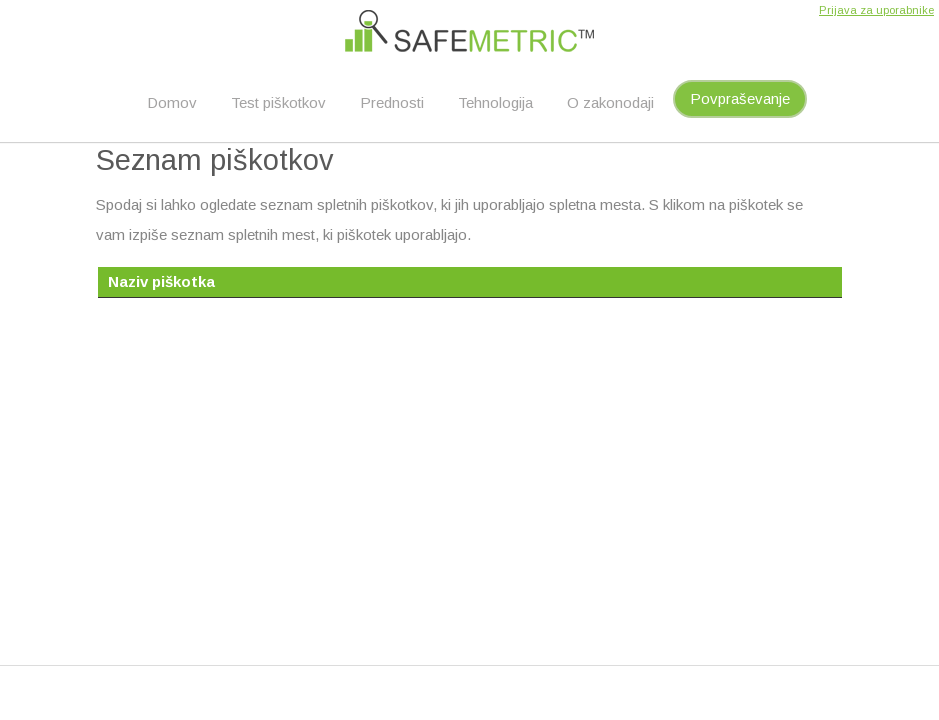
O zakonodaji (610, 102)
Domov (172, 102)
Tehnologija (495, 102)
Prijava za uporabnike (876, 10)
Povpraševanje (740, 98)
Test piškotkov (278, 102)
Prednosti (392, 102)
